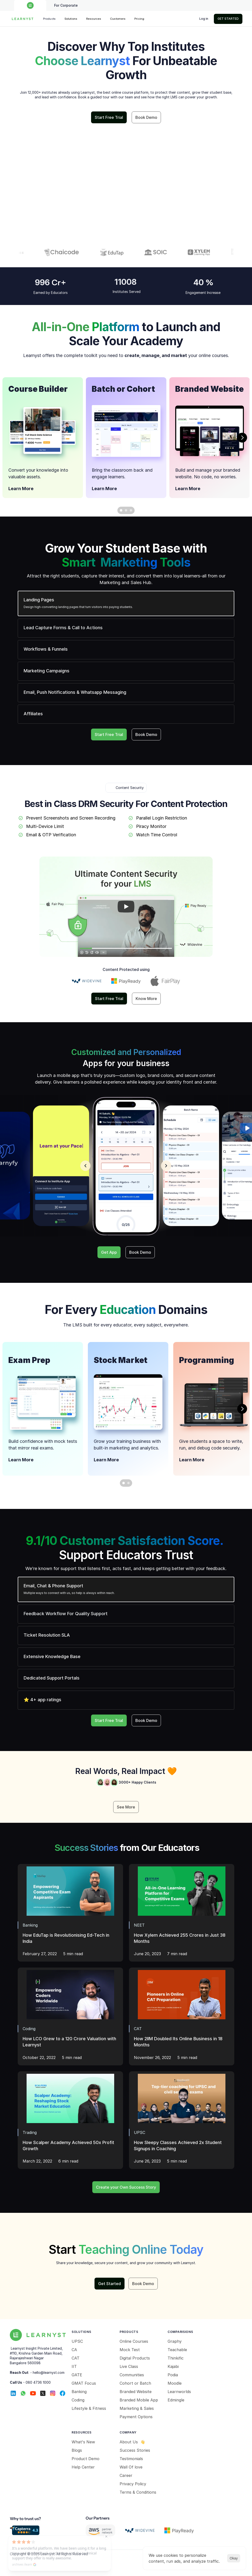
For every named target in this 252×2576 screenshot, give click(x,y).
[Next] (242, 438)
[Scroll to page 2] (126, 510)
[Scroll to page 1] (120, 510)
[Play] (126, 906)
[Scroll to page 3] (131, 510)
